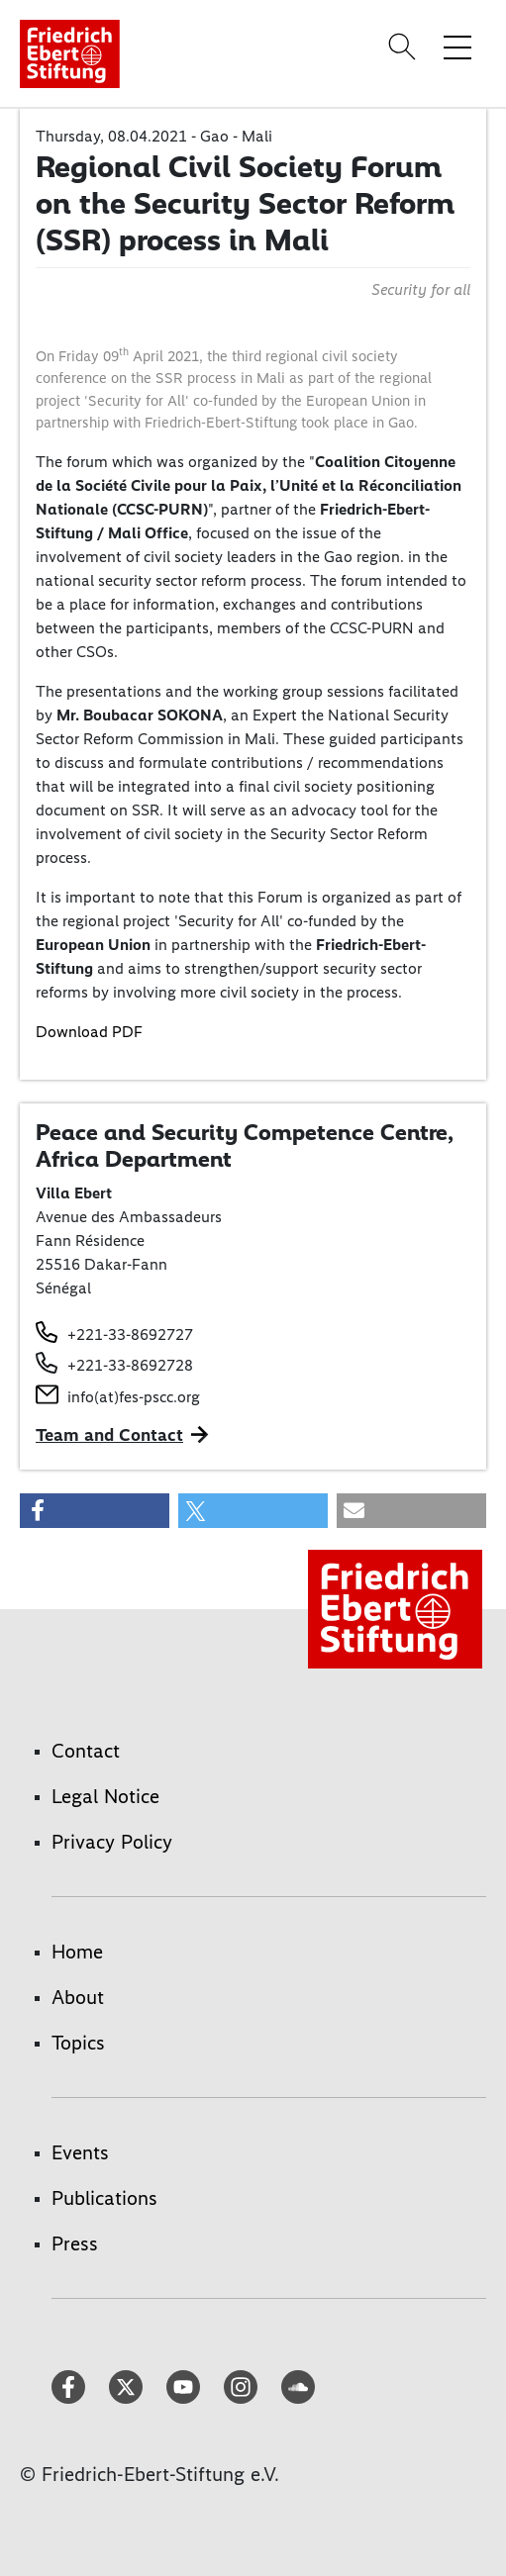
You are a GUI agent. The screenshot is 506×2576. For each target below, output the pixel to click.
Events (80, 2152)
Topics (78, 2042)
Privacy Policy (111, 1842)
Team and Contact (109, 1435)
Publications (104, 2198)
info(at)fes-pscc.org (133, 1396)
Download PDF (89, 1031)
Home (77, 1951)
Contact (85, 1751)
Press (74, 2243)
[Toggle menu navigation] (457, 46)
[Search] (405, 46)
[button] (94, 1510)
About (77, 1997)
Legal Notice (105, 1796)
